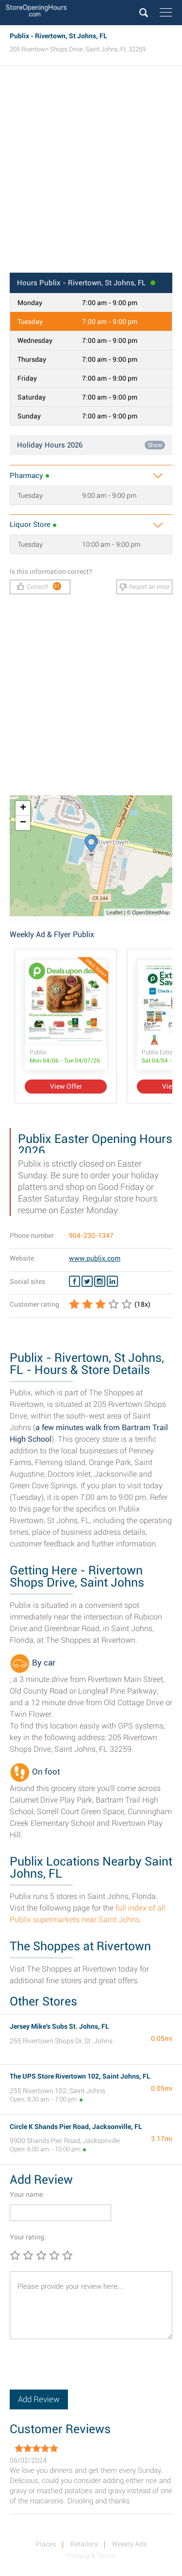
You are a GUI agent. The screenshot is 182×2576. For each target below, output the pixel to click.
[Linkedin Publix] (112, 1281)
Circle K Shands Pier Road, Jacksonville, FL (76, 2126)
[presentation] (83, 2371)
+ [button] (23, 808)
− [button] (23, 823)
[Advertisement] (91, 172)
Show (155, 445)
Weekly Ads (129, 2544)
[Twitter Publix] (87, 1281)
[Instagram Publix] (99, 1281)
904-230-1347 (91, 1235)
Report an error (144, 587)
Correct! (39, 586)
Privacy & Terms (91, 2556)
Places (45, 2544)
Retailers (84, 2544)
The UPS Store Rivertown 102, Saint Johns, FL (80, 2076)
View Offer (66, 1086)
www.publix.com (94, 1258)
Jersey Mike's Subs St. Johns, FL (59, 2026)
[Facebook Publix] (74, 1281)
